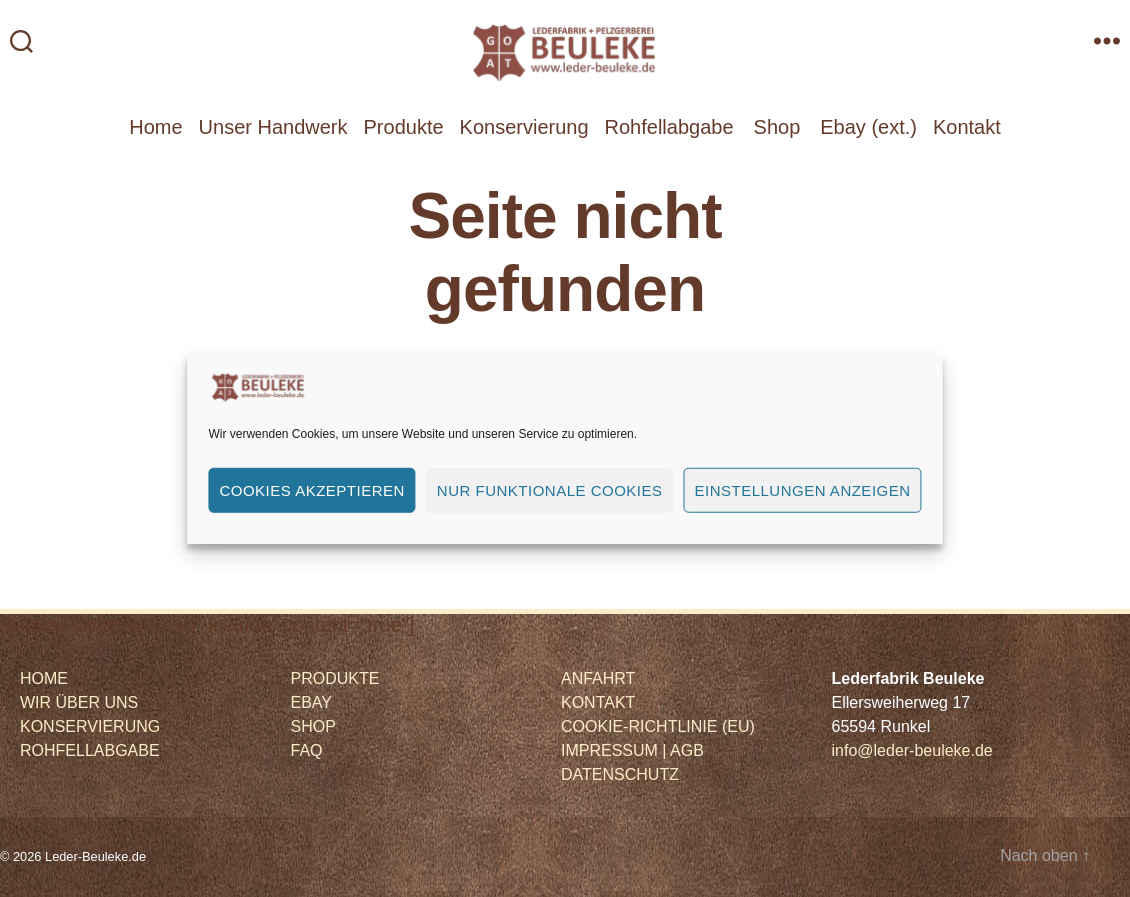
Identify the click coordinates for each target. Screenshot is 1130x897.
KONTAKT (598, 702)
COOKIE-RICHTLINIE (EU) (658, 726)
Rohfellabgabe (669, 127)
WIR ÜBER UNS (79, 702)
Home (155, 127)
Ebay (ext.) (868, 127)
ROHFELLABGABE (90, 750)
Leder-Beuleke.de (95, 856)
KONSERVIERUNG (90, 726)
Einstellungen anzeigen (803, 489)
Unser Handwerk (273, 127)
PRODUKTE (335, 678)
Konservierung (524, 127)
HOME (44, 678)
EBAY (312, 702)
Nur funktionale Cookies (550, 489)
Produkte (404, 127)
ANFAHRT (598, 678)
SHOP (313, 726)
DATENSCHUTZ (620, 774)
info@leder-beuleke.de (912, 750)
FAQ (307, 750)
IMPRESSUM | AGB (632, 750)
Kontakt (967, 127)
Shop (777, 127)
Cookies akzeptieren (311, 489)
